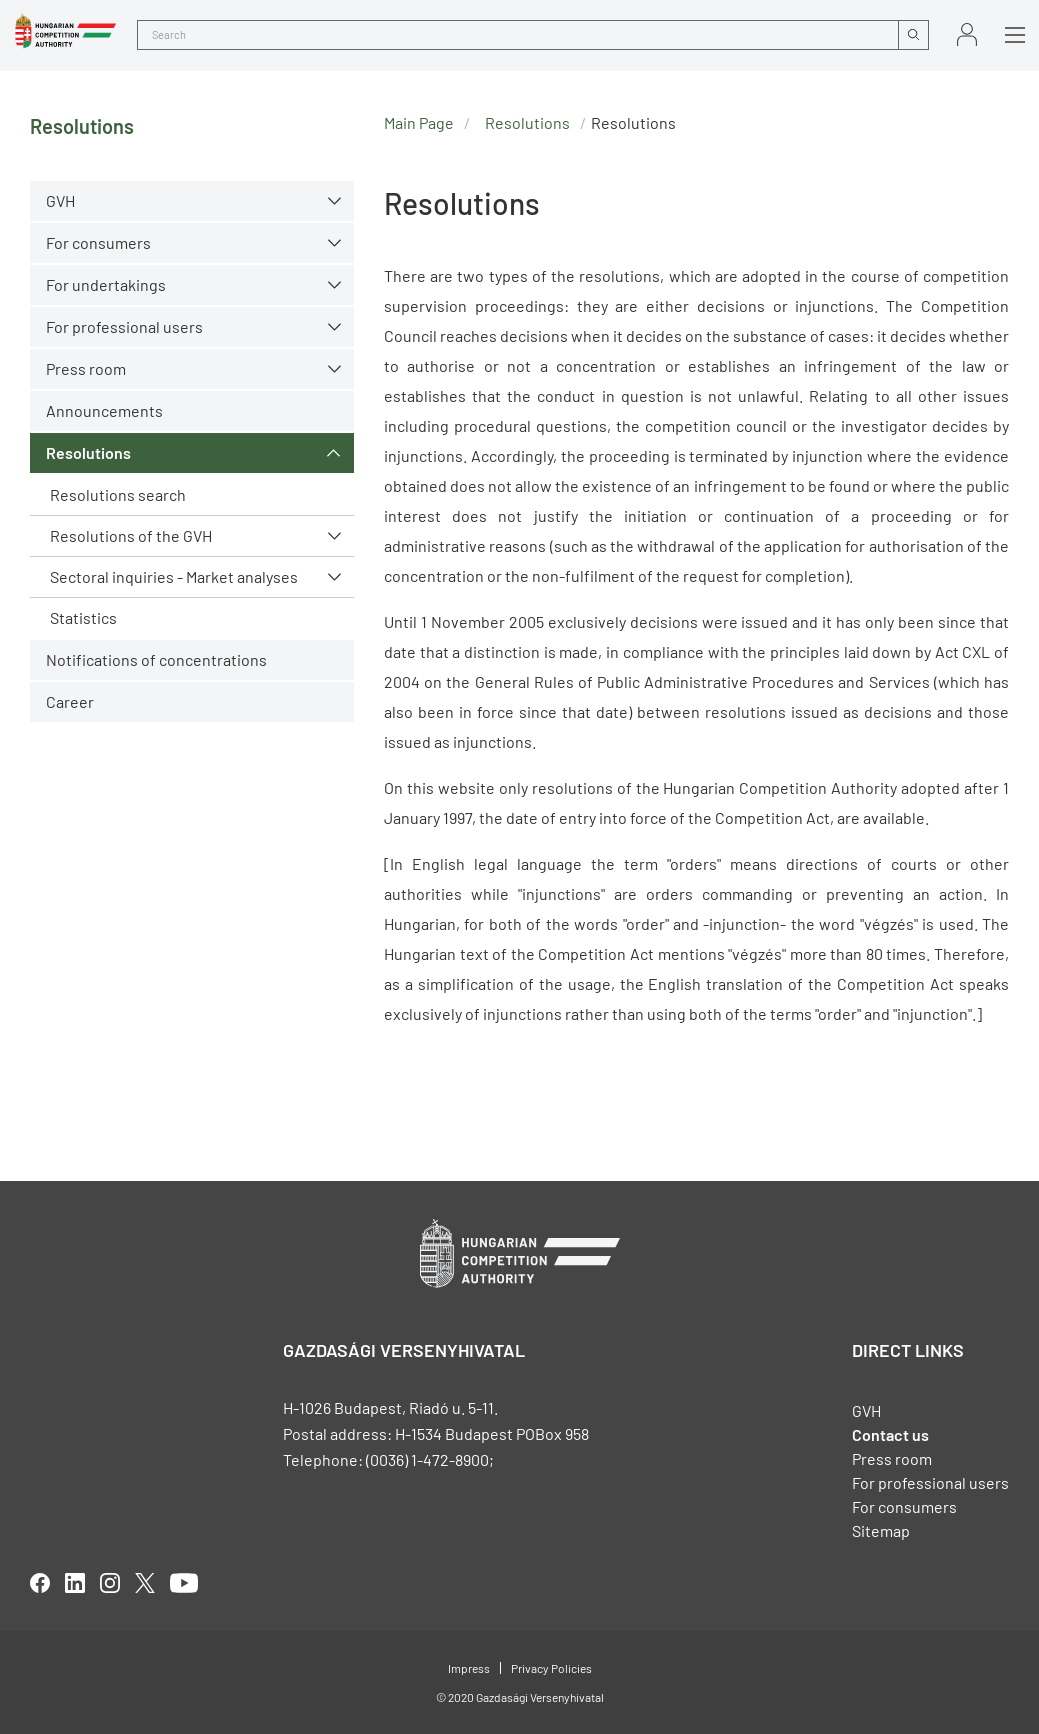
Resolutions (88, 452)
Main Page (419, 122)
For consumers (98, 242)
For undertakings (106, 284)
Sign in (967, 34)
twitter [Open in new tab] (145, 1583)
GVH (60, 200)
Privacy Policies (551, 1668)
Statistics (83, 617)
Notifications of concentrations (156, 659)
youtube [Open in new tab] (184, 1583)
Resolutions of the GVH (131, 535)
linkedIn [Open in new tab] (75, 1583)
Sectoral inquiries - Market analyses (174, 576)
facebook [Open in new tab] (40, 1583)
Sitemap (881, 1530)
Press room (86, 368)
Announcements (104, 410)
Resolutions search (118, 494)
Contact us (890, 1434)
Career (70, 701)
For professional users (124, 326)
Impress (469, 1668)
